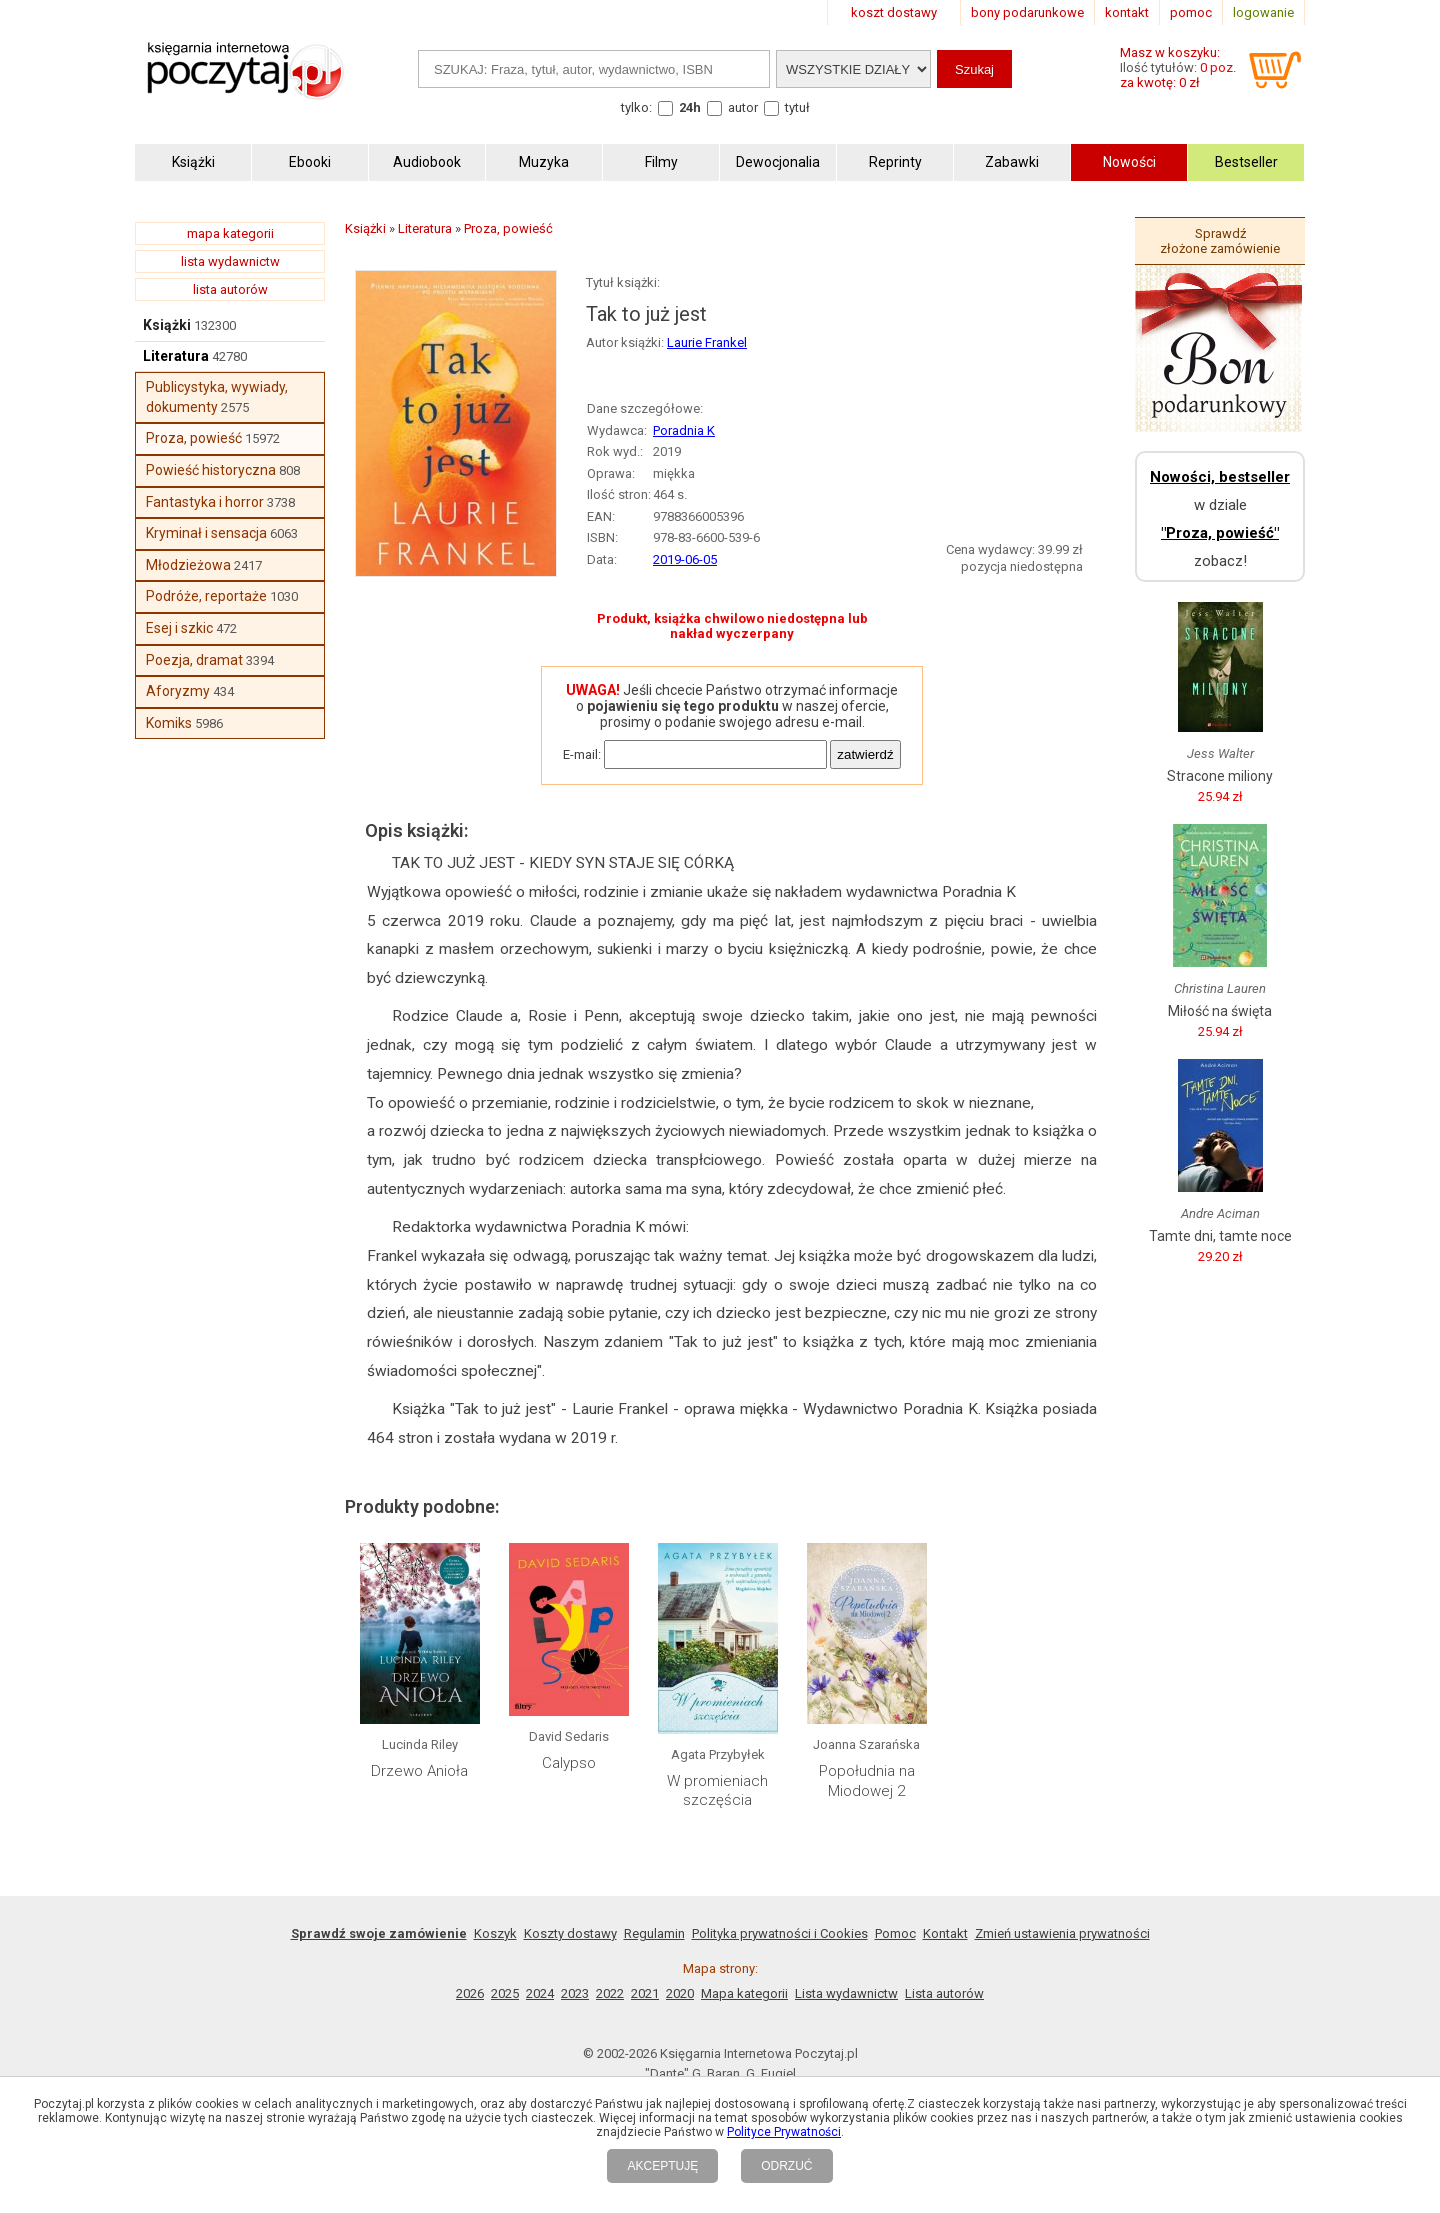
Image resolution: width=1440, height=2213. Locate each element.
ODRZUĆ (786, 2166)
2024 (540, 1993)
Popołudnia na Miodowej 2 (867, 1781)
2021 (645, 1993)
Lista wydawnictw (846, 1993)
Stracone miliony (1220, 776)
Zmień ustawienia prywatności (1062, 1933)
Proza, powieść (194, 438)
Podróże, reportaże (206, 596)
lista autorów (230, 289)
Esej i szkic (179, 628)
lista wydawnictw (230, 261)
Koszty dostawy (570, 1933)
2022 (610, 1993)
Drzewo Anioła (419, 1771)
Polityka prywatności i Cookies (780, 1933)
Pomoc (895, 1933)
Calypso (569, 1763)
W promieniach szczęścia (717, 1791)
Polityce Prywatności (784, 2132)
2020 (680, 1993)
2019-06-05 (685, 559)
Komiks (169, 723)
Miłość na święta (1220, 1011)
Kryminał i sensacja (206, 533)
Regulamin (654, 1933)
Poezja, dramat (194, 660)
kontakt (1127, 12)
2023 (575, 1993)
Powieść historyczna (211, 470)
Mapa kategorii (744, 1993)
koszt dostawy (894, 12)
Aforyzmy (178, 691)
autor (743, 107)
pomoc (1191, 12)
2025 (505, 1993)
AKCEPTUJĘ (662, 2166)
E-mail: (582, 754)
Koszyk (495, 1933)
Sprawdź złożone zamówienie (1220, 241)
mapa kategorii (230, 233)
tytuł (797, 107)
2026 (470, 1993)
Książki (167, 325)
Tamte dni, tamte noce (1220, 1236)
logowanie (1263, 12)
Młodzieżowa (188, 565)
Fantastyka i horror (205, 502)
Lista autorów (944, 1993)
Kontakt (945, 1933)
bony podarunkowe (1027, 12)
